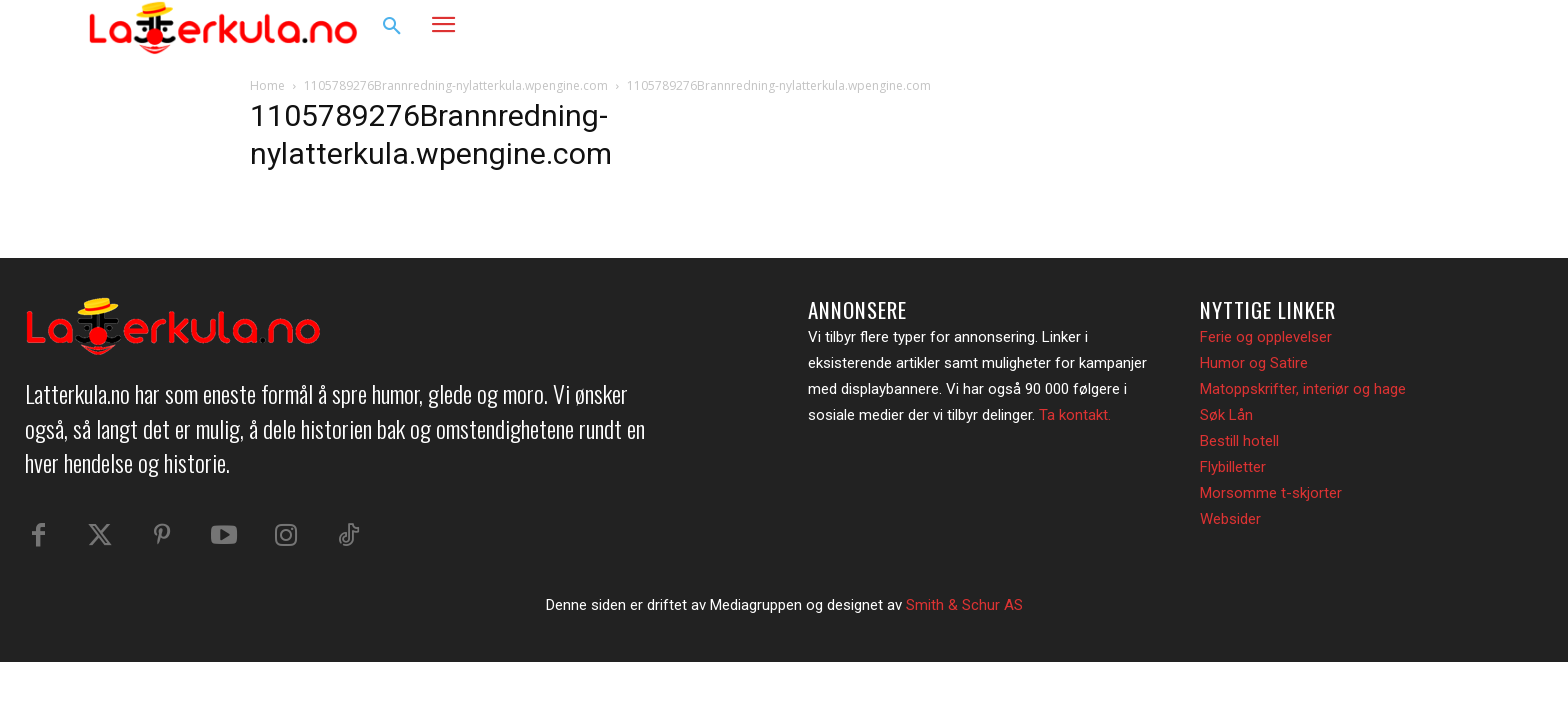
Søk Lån (1226, 415)
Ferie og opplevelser (1266, 337)
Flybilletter (1233, 467)
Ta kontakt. (1075, 415)
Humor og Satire (1254, 363)
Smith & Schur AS (964, 605)
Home (267, 85)
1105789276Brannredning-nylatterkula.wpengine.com (456, 85)
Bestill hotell (1239, 441)
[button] (392, 27)
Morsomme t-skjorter (1271, 493)
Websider (1230, 519)
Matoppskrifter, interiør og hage (1303, 389)
